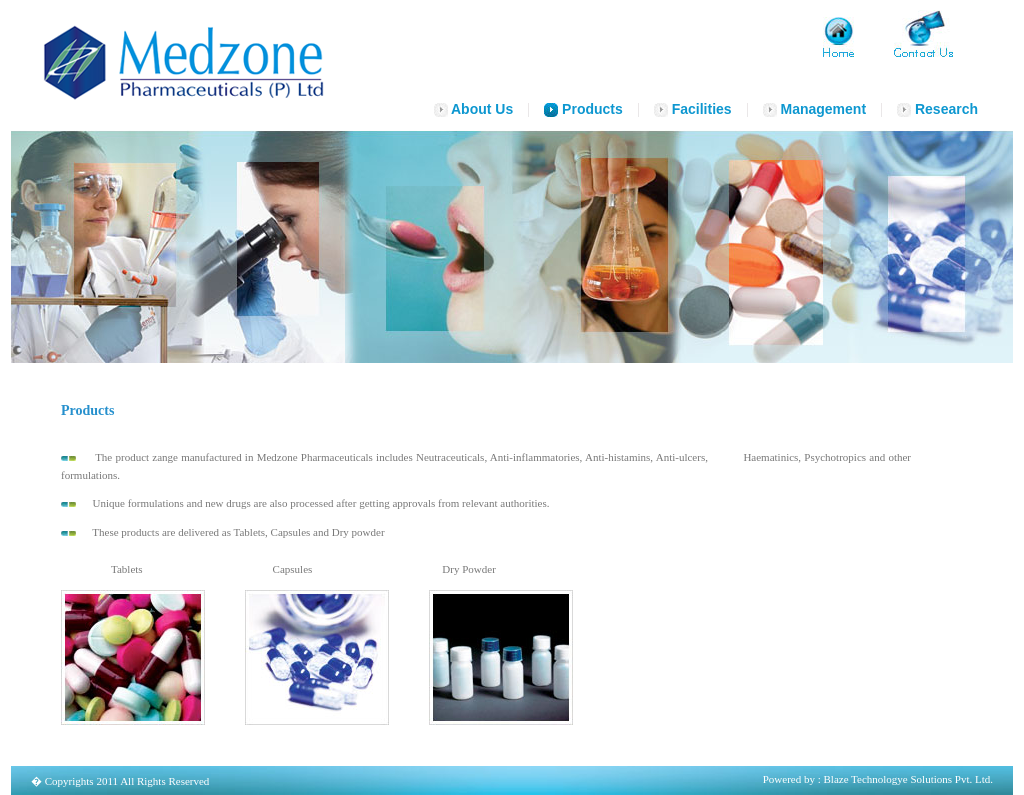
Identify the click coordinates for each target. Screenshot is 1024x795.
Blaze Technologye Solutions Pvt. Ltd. (908, 779)
